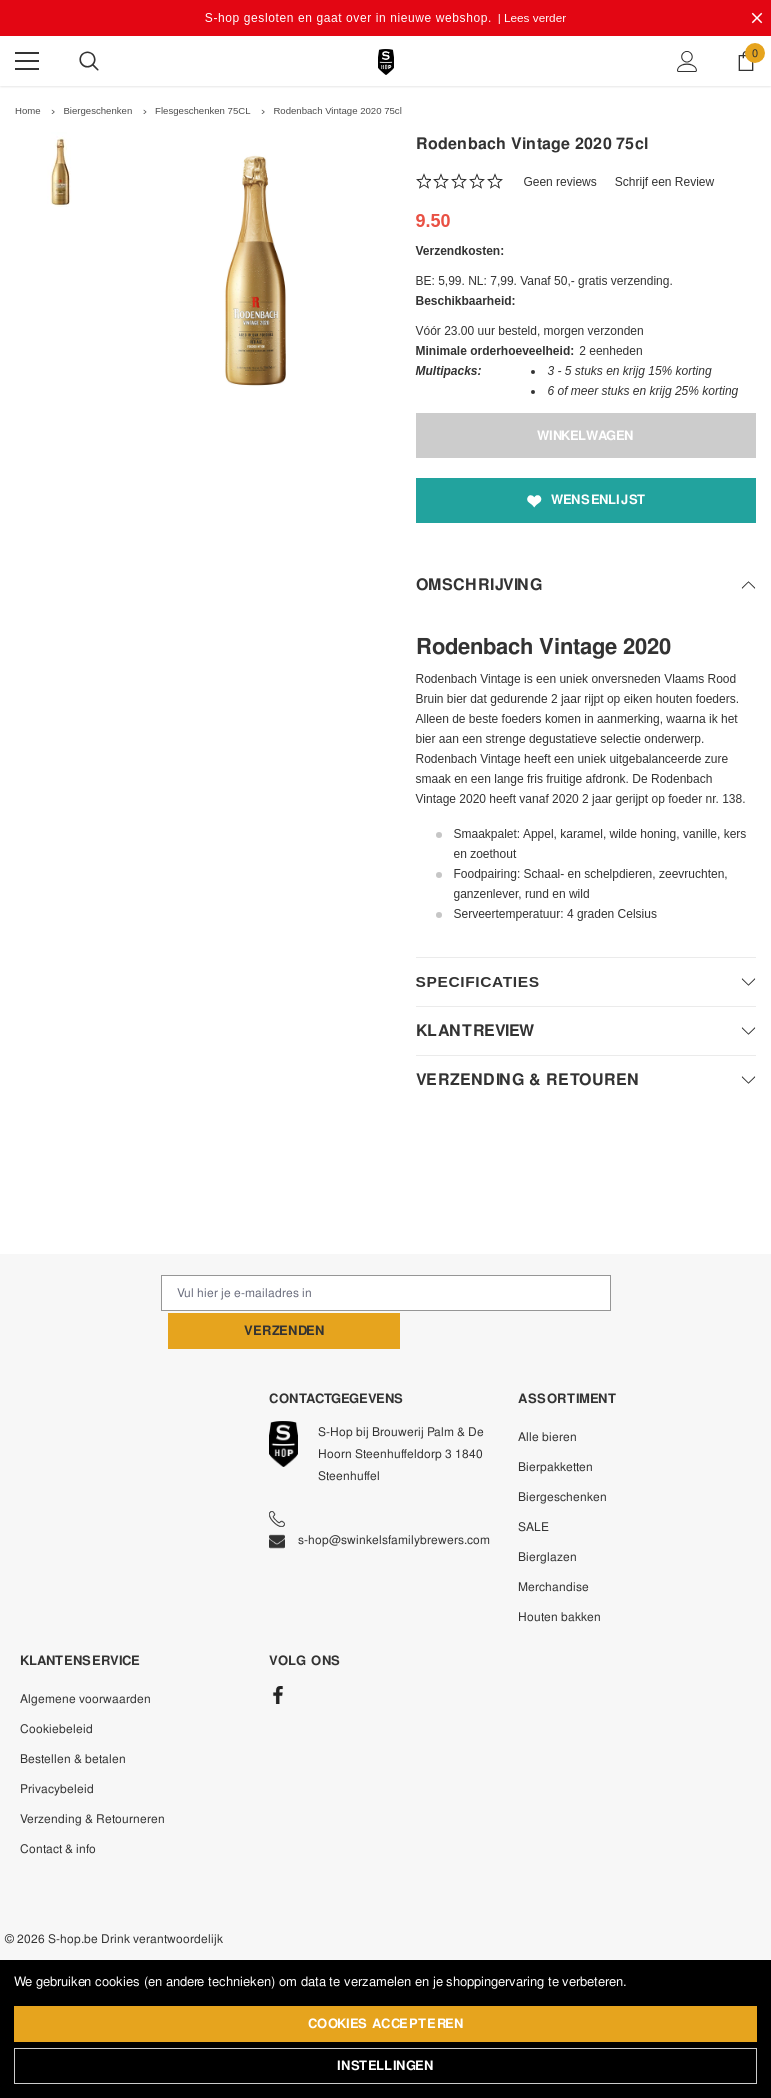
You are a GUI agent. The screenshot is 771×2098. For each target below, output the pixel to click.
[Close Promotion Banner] (757, 18)
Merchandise (553, 1546)
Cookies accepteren (386, 2024)
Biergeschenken (562, 1456)
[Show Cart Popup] (746, 61)
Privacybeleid (57, 1748)
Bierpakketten (555, 1426)
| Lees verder (532, 18)
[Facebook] (278, 1654)
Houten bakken (559, 1576)
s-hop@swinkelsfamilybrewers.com (379, 1499)
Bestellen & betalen (73, 1718)
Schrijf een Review (664, 181)
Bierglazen (547, 1516)
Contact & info (58, 1808)
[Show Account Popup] (687, 61)
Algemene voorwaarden (85, 1658)
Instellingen (385, 2066)
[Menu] (27, 61)
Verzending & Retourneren (92, 1778)
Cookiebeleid (56, 1688)
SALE (533, 1486)
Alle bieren (547, 1396)
